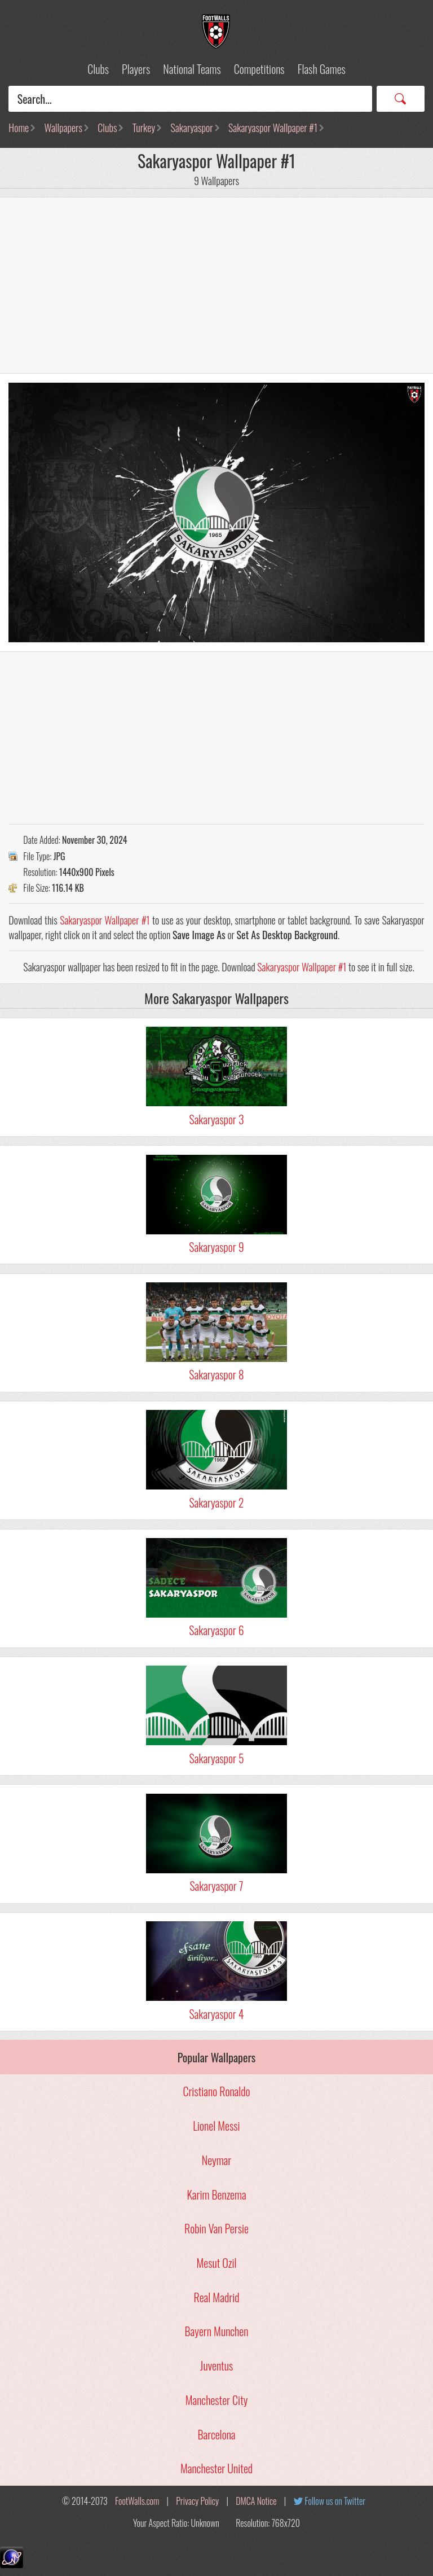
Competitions (259, 68)
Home (18, 127)
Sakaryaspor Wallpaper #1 (272, 127)
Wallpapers (64, 127)
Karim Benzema (216, 2194)
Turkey (143, 127)
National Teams (191, 68)
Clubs (98, 68)
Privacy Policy (197, 2501)
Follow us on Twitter (335, 2501)
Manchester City (216, 2399)
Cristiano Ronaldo (216, 2091)
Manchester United (216, 2468)
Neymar (216, 2160)
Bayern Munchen (217, 2331)
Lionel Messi (216, 2125)
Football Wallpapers (216, 31)
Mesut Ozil (216, 2262)
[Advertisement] (216, 286)
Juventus (216, 2365)
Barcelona (216, 2434)
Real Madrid (217, 2297)
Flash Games (322, 68)
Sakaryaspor (192, 127)
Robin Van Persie (216, 2228)
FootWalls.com (137, 2501)
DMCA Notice (256, 2501)
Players (136, 68)
